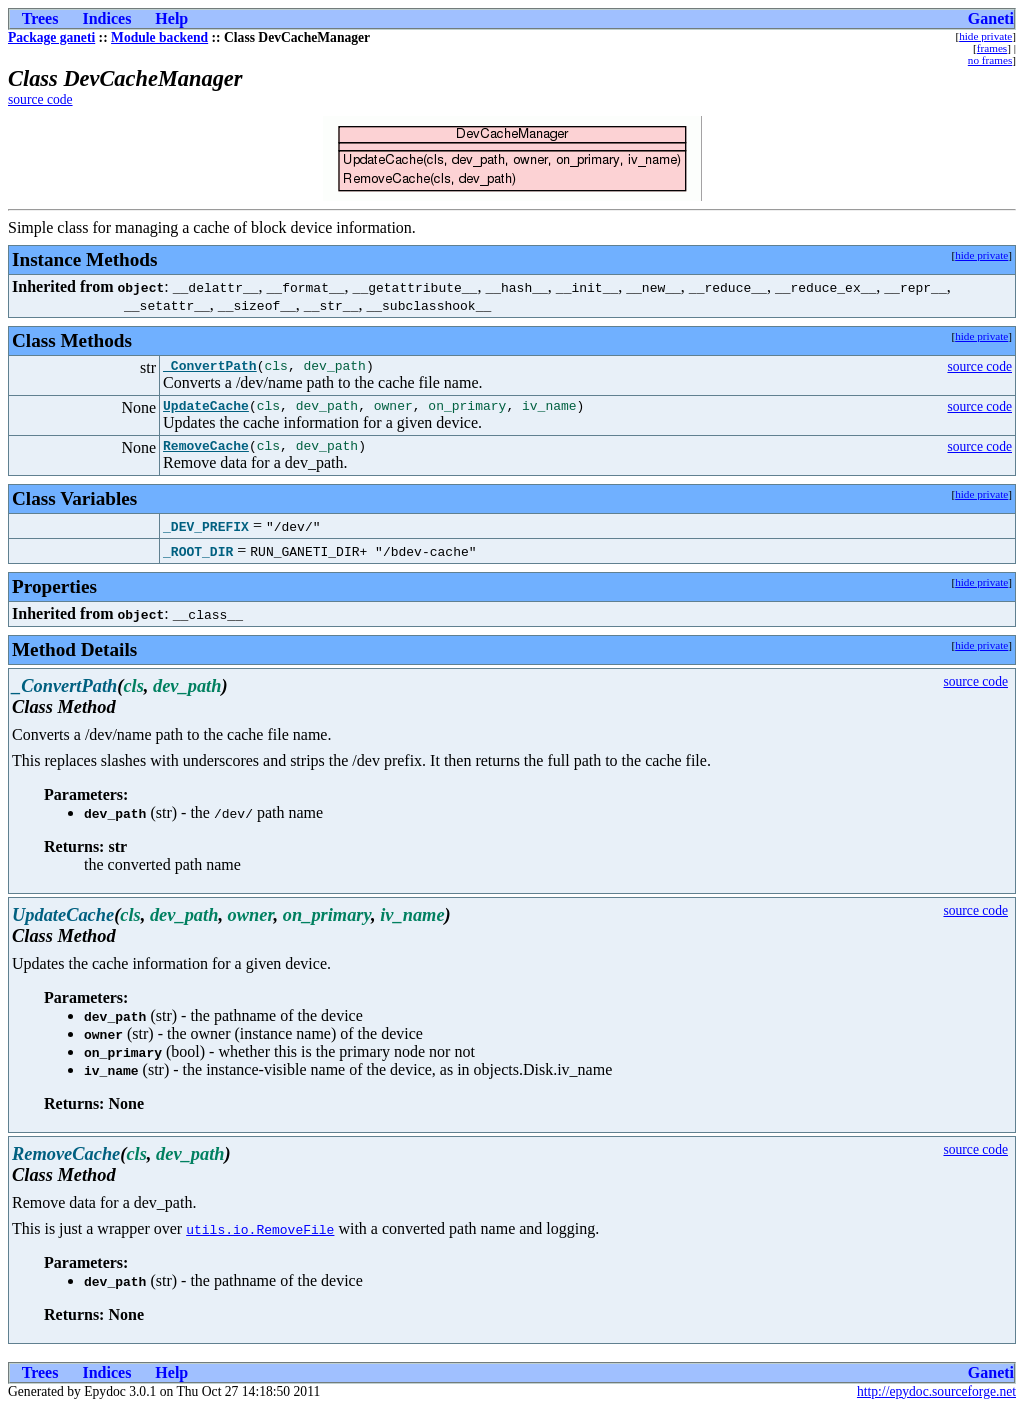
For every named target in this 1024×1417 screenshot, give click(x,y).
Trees (40, 18)
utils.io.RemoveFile (260, 1238)
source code (40, 99)
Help (171, 18)
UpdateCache (206, 411)
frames (992, 48)
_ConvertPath (210, 368)
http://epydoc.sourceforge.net (936, 1400)
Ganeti (991, 18)
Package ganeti (51, 37)
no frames (990, 60)
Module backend (159, 37)
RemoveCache (206, 454)
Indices (106, 18)
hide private (985, 36)
